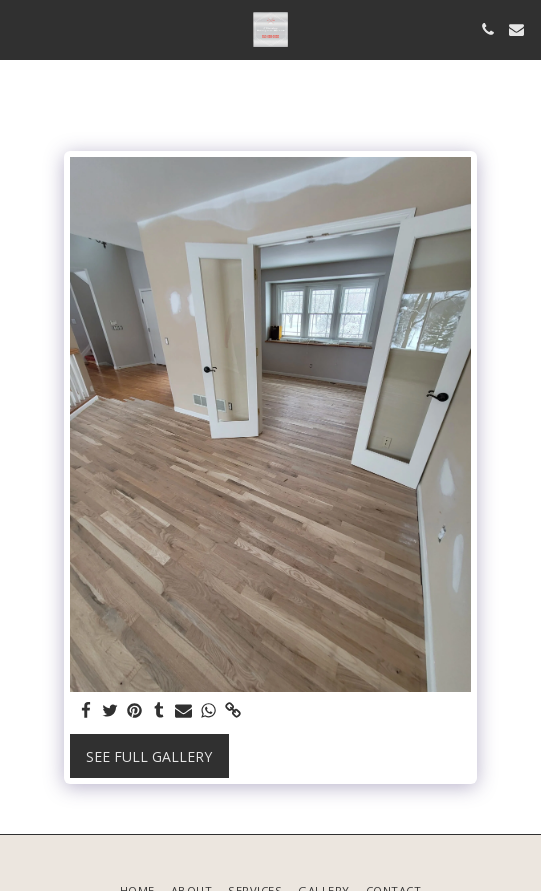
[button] (22, 28)
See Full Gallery (149, 756)
